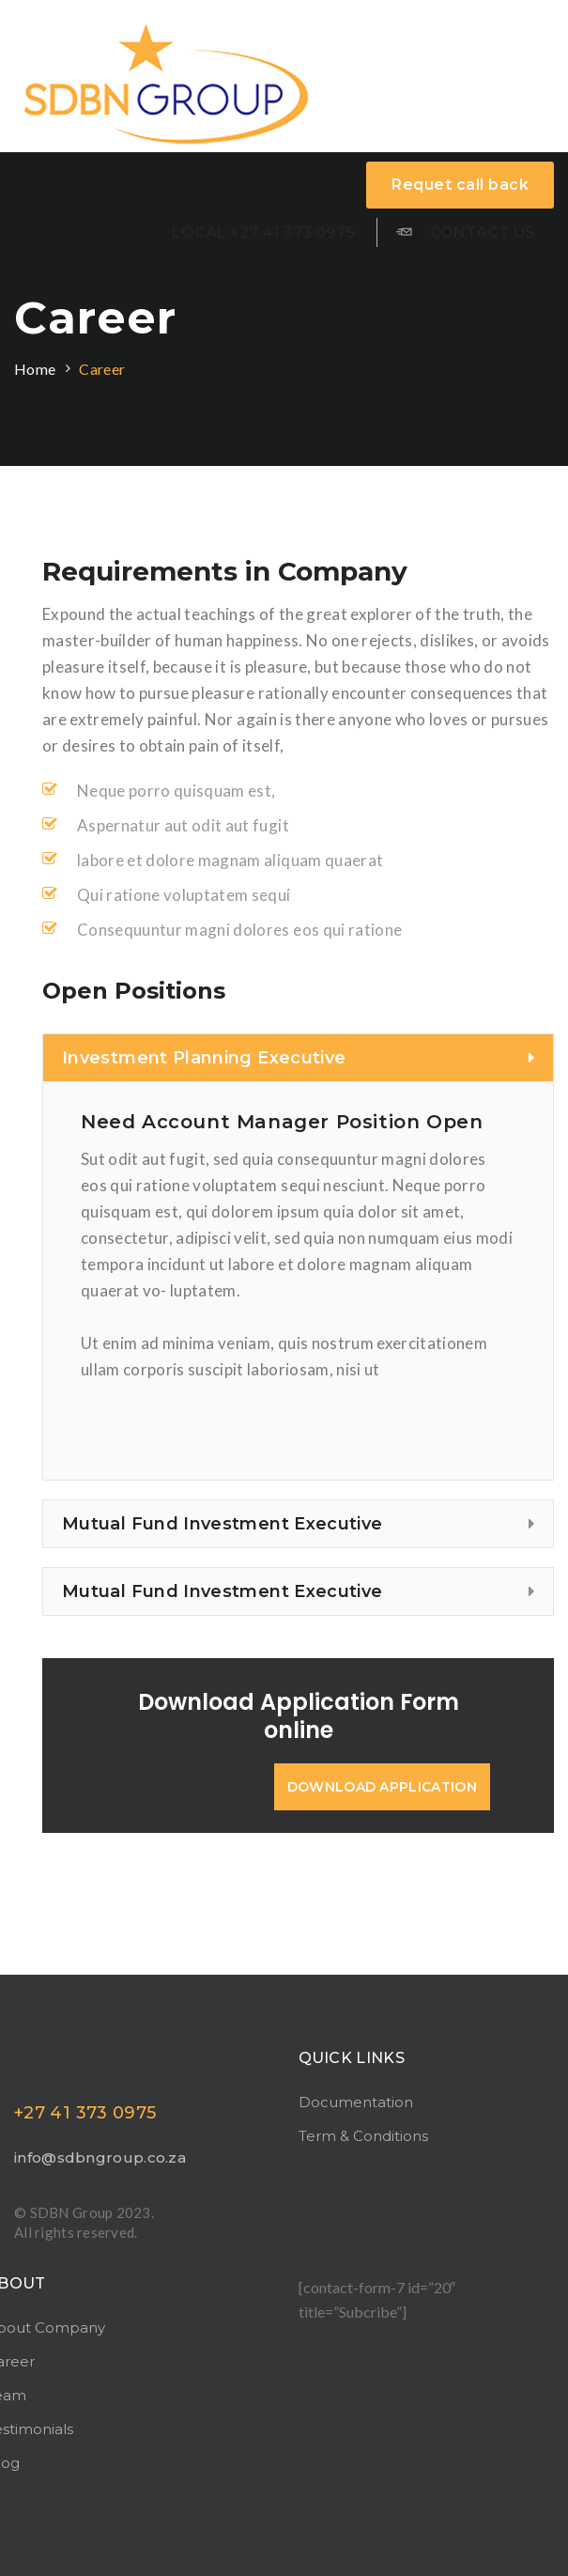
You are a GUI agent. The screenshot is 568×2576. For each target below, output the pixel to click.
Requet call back (460, 185)
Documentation (356, 2102)
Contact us (465, 230)
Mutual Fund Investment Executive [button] (298, 1523)
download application (382, 1786)
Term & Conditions (363, 2136)
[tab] (298, 1057)
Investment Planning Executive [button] (298, 1057)
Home (34, 369)
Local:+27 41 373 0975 (263, 232)
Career (102, 369)
